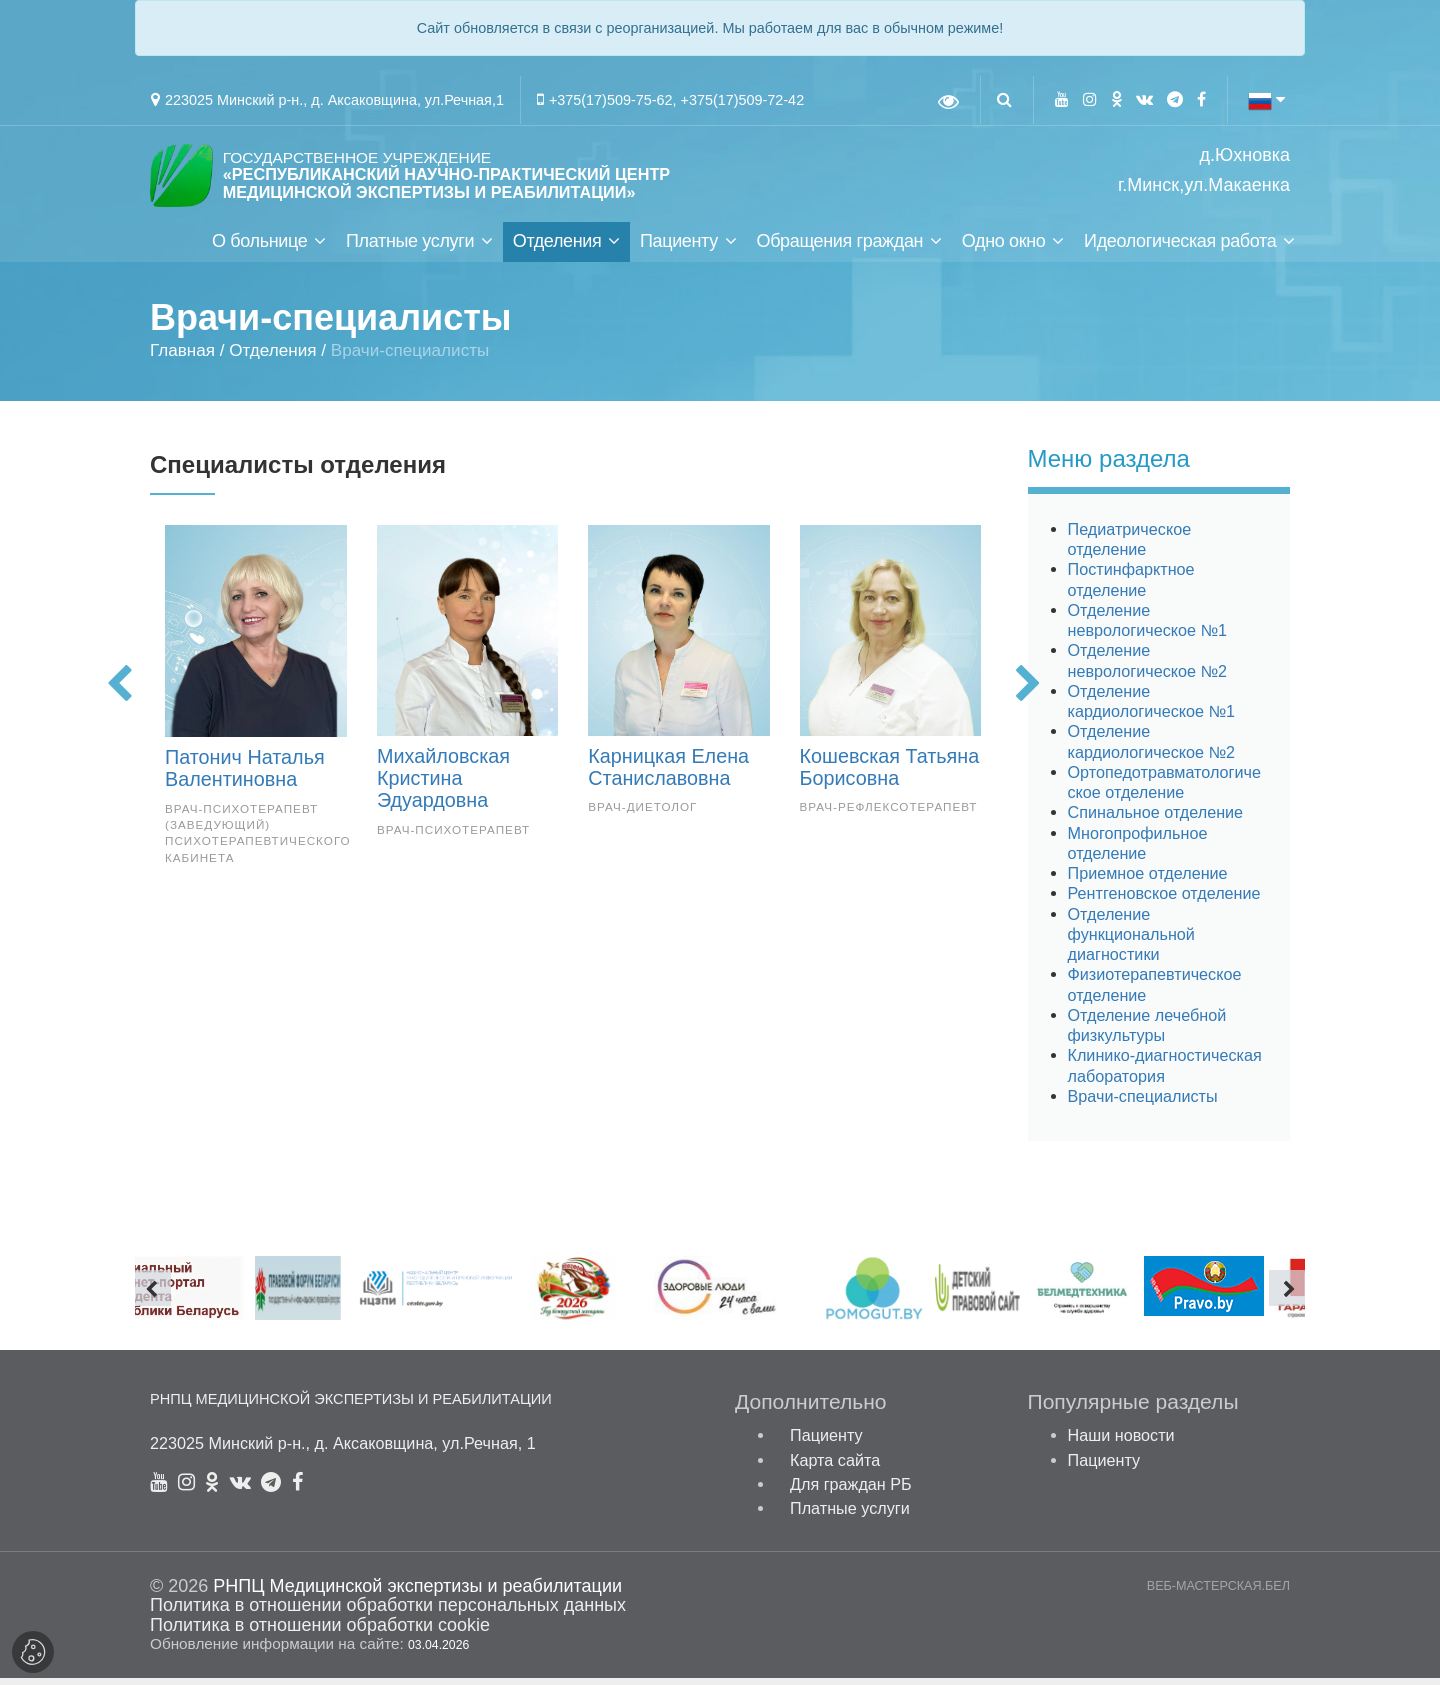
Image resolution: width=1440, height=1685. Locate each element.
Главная (182, 358)
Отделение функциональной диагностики (1131, 941)
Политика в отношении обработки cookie (320, 1632)
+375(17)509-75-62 (611, 100)
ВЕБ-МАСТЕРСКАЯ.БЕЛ (1218, 1593)
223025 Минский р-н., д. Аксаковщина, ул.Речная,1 (334, 100)
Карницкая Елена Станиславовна (668, 774)
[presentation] (119, 693)
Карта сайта (835, 1467)
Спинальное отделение (1156, 820)
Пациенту (679, 248)
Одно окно (1004, 248)
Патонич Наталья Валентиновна (245, 775)
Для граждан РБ (851, 1491)
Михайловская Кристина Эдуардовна (443, 785)
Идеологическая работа (1180, 248)
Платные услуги (410, 248)
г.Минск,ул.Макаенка (1204, 185)
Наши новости (1121, 1443)
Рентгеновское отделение (1164, 901)
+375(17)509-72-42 (743, 100)
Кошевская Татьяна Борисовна (890, 774)
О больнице (259, 248)
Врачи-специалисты (1143, 1103)
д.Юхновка (1245, 155)
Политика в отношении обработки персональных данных (388, 1613)
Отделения (557, 248)
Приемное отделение (1148, 880)
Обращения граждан (839, 248)
